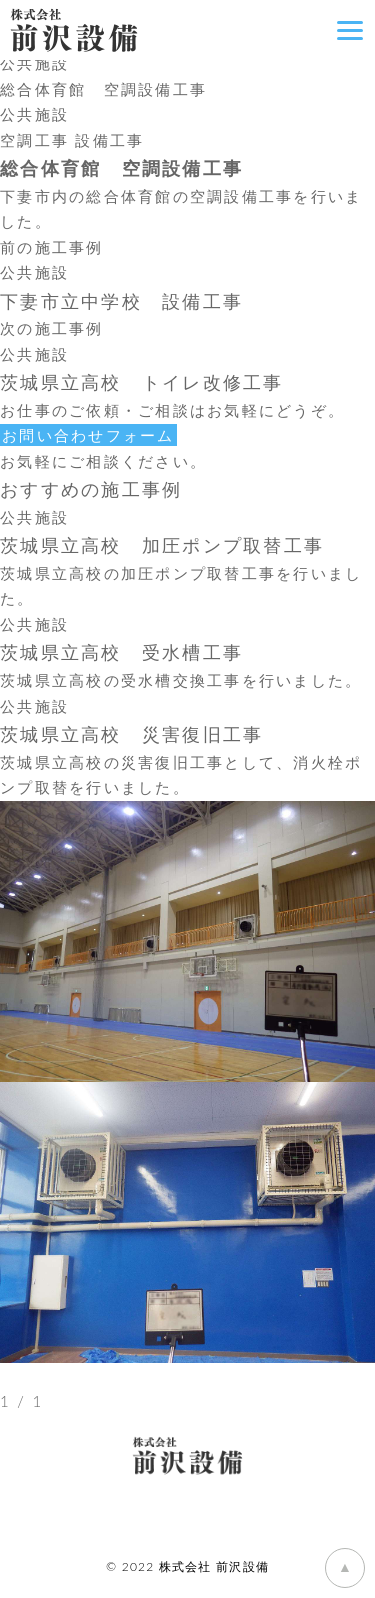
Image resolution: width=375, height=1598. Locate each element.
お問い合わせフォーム (88, 435)
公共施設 (34, 63)
